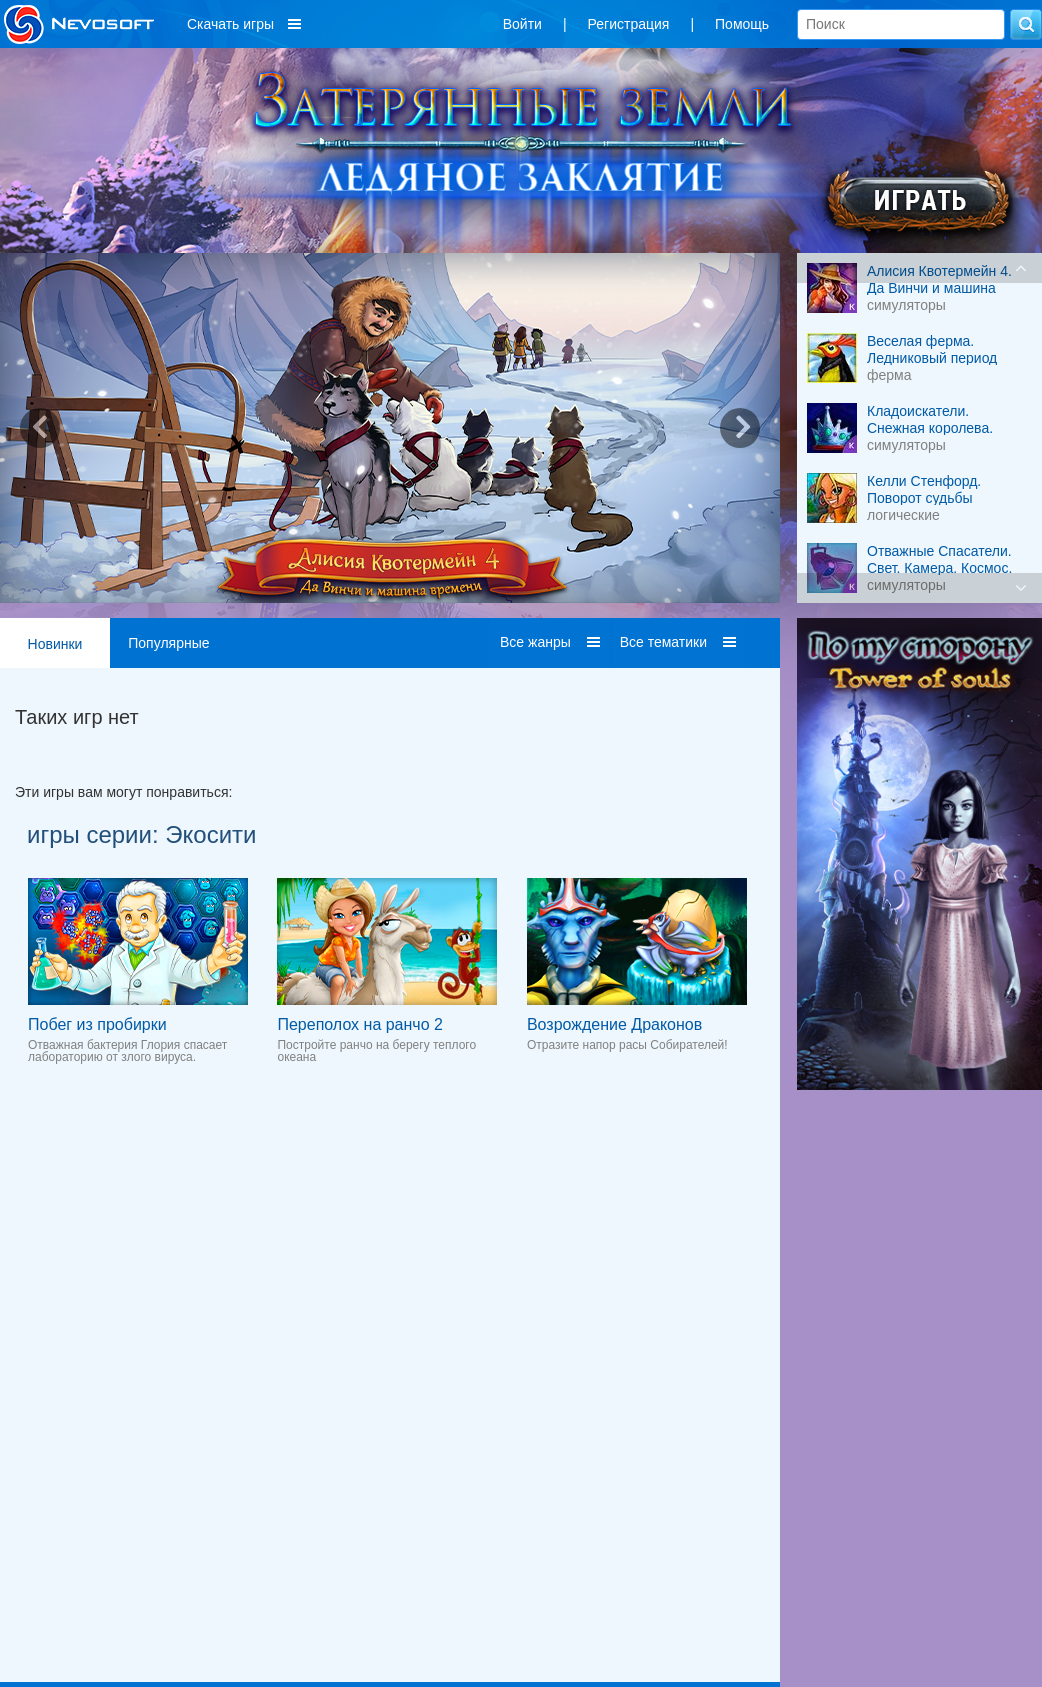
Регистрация (629, 24)
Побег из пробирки (97, 1024)
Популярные (168, 643)
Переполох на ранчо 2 (359, 1024)
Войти (522, 24)
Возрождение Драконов (614, 1024)
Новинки (55, 644)
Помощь (742, 24)
